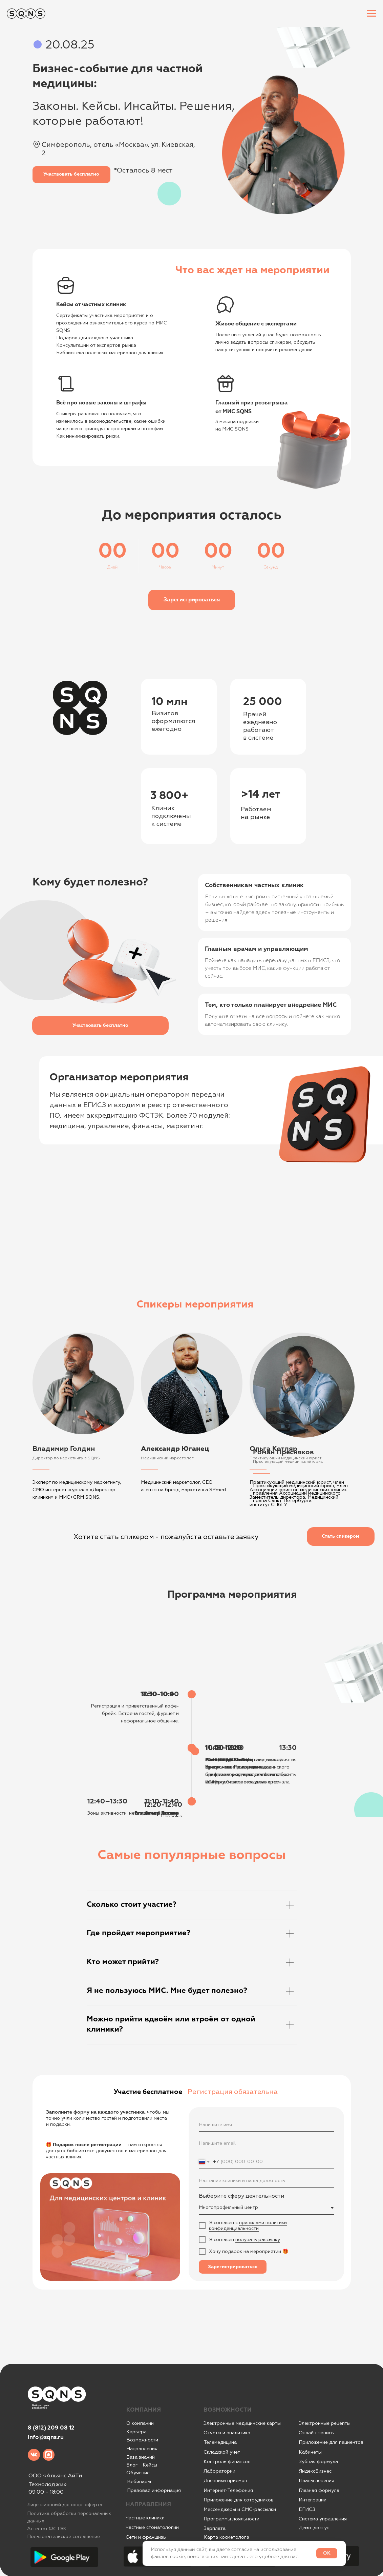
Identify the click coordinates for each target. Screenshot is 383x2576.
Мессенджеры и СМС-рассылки (240, 2509)
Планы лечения (316, 2480)
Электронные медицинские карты (242, 2423)
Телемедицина (220, 2442)
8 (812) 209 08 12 (51, 2428)
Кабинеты (310, 2452)
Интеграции (312, 2500)
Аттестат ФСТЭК (46, 2529)
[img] (34, 2455)
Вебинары (139, 2481)
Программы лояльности (231, 2519)
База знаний (140, 2457)
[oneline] (266, 2181)
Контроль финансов (227, 2461)
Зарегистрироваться (232, 2266)
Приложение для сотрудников (239, 2500)
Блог (132, 2465)
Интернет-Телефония (228, 2490)
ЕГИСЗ (307, 2509)
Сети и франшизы (146, 2537)
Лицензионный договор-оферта (64, 2505)
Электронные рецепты (324, 2423)
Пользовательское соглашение (63, 2536)
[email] (266, 2143)
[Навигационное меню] (371, 13)
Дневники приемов (225, 2480)
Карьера (136, 2432)
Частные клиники (145, 2518)
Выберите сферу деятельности (241, 2196)
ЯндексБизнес (315, 2471)
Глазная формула (319, 2490)
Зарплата (215, 2528)
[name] (266, 2125)
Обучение (138, 2473)
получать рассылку (257, 2239)
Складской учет (222, 2452)
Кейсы (150, 2465)
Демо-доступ (314, 2528)
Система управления (323, 2519)
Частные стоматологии (152, 2527)
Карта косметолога (226, 2537)
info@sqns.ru (46, 2437)
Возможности (142, 2440)
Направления (141, 2449)
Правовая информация (154, 2490)
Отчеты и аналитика (227, 2433)
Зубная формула (318, 2461)
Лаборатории (219, 2471)
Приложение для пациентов (331, 2442)
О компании (140, 2423)
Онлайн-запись (316, 2433)
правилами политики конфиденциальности (248, 2225)
